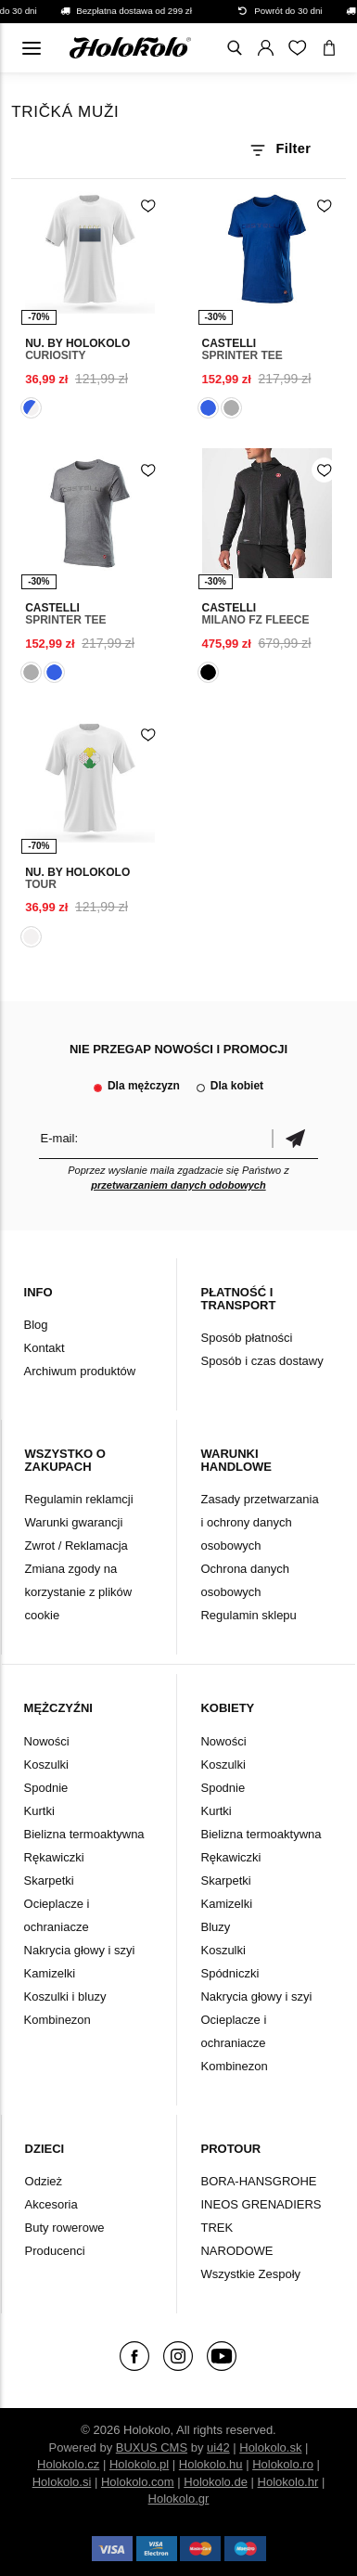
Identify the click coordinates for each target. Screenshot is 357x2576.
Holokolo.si (62, 2482)
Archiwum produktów (80, 1371)
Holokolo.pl (139, 2464)
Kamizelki (50, 1973)
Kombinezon (57, 2020)
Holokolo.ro (282, 2464)
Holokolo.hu (211, 2464)
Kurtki (39, 1811)
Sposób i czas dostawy (261, 1361)
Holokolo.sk (270, 2447)
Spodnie (46, 1788)
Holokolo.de (216, 2482)
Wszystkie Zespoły (250, 2274)
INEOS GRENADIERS (260, 2204)
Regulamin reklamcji (79, 1499)
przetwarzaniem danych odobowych (178, 1185)
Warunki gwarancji (74, 1522)
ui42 (218, 2447)
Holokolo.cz (68, 2464)
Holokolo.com (137, 2482)
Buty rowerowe (65, 2228)
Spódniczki (229, 1973)
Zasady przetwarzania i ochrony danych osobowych (259, 1522)
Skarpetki (49, 1880)
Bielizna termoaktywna (84, 1834)
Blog (36, 1325)
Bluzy (215, 1927)
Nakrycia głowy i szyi (79, 1950)
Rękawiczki (54, 1857)
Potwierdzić (295, 1138)
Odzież (43, 2181)
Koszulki (46, 1764)
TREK (216, 2228)
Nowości (47, 1741)
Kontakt (44, 1348)
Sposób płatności (246, 1338)
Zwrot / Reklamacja (76, 1545)
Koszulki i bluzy (65, 1996)
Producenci (55, 2251)
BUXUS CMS (151, 2447)
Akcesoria (51, 2204)
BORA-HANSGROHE (258, 2181)
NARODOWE (236, 2251)
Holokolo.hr (288, 2482)
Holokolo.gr (179, 2498)
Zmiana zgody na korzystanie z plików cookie (79, 1592)
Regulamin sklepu (248, 1615)
